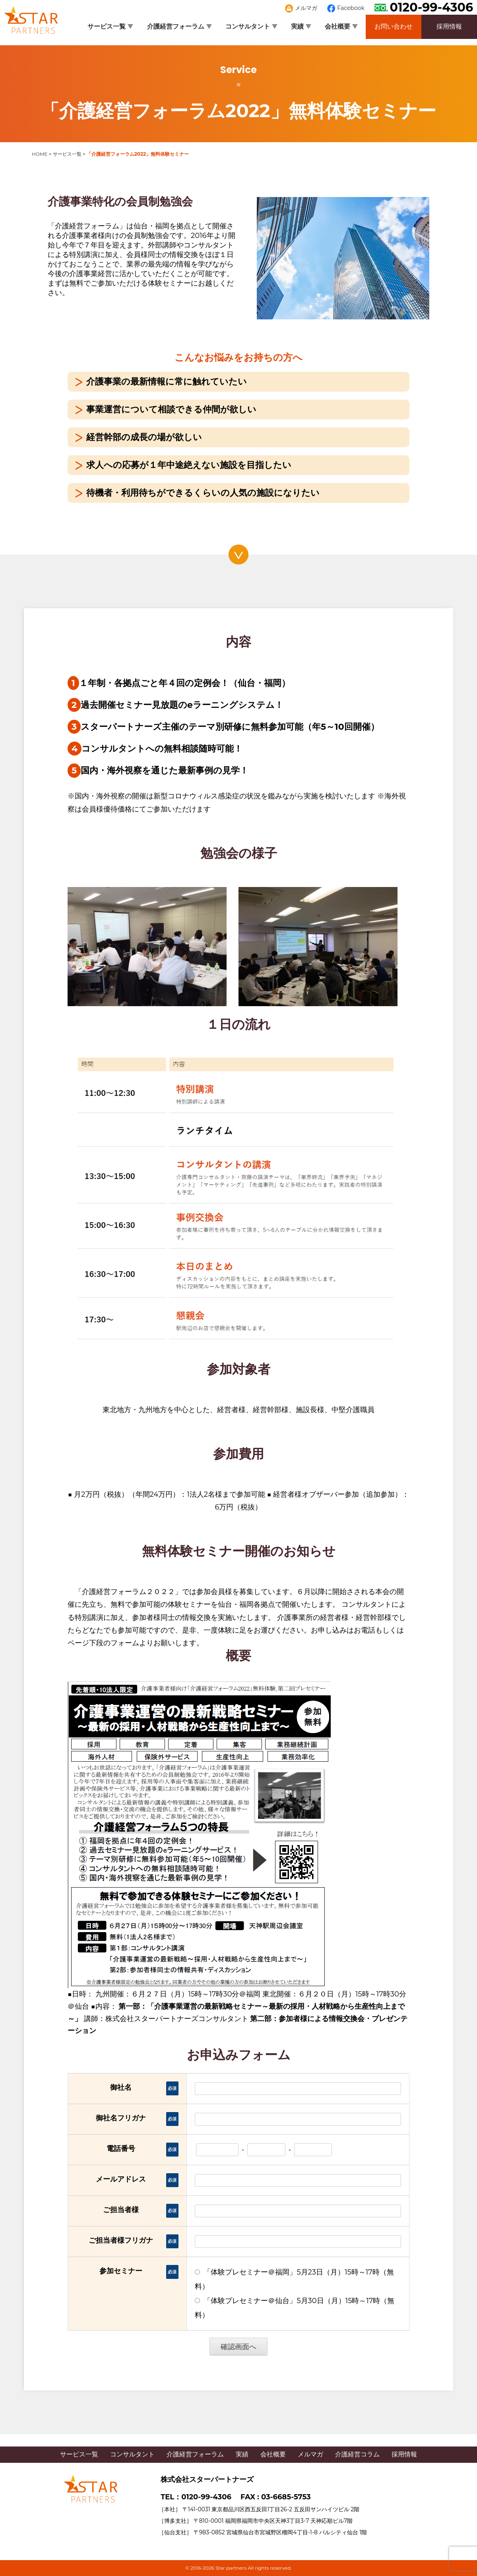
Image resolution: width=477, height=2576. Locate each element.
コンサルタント (251, 26)
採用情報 (449, 26)
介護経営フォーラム (179, 26)
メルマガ (301, 8)
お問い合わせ (393, 26)
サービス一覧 (110, 26)
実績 (301, 26)
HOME (39, 154)
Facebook (346, 8)
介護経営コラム (357, 2454)
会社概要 (341, 26)
